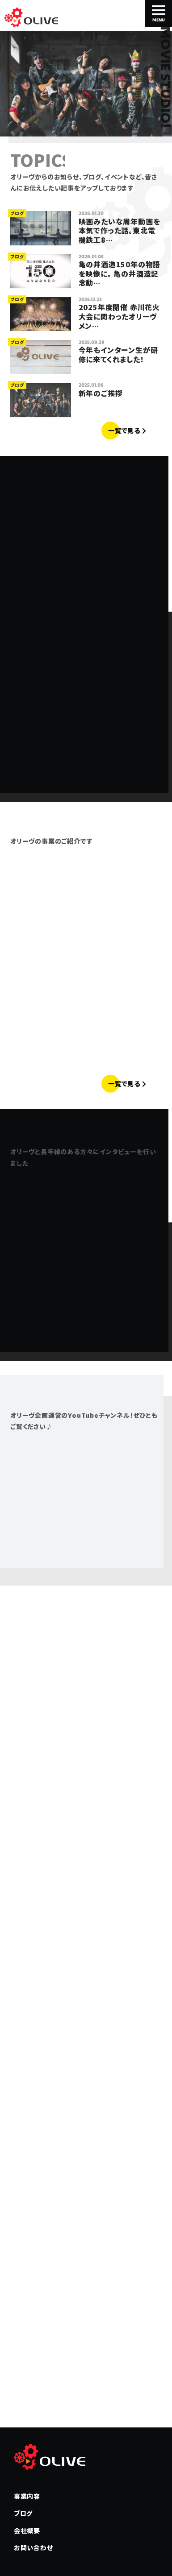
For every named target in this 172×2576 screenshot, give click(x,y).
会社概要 (27, 2530)
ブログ (23, 2513)
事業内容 (27, 2496)
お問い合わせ (33, 2547)
